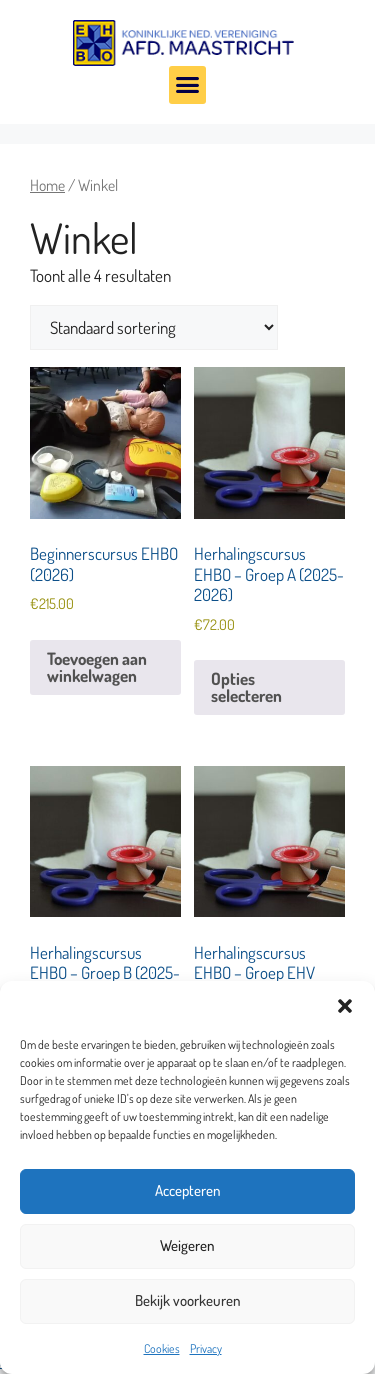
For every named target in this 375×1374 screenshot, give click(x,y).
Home (47, 185)
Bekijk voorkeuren (188, 1300)
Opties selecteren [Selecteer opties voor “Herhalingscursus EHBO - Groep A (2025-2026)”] (246, 687)
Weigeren (187, 1245)
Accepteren (188, 1190)
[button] (345, 1006)
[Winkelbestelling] (154, 327)
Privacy (206, 1348)
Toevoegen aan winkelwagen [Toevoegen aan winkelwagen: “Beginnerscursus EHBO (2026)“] (97, 667)
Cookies (162, 1348)
